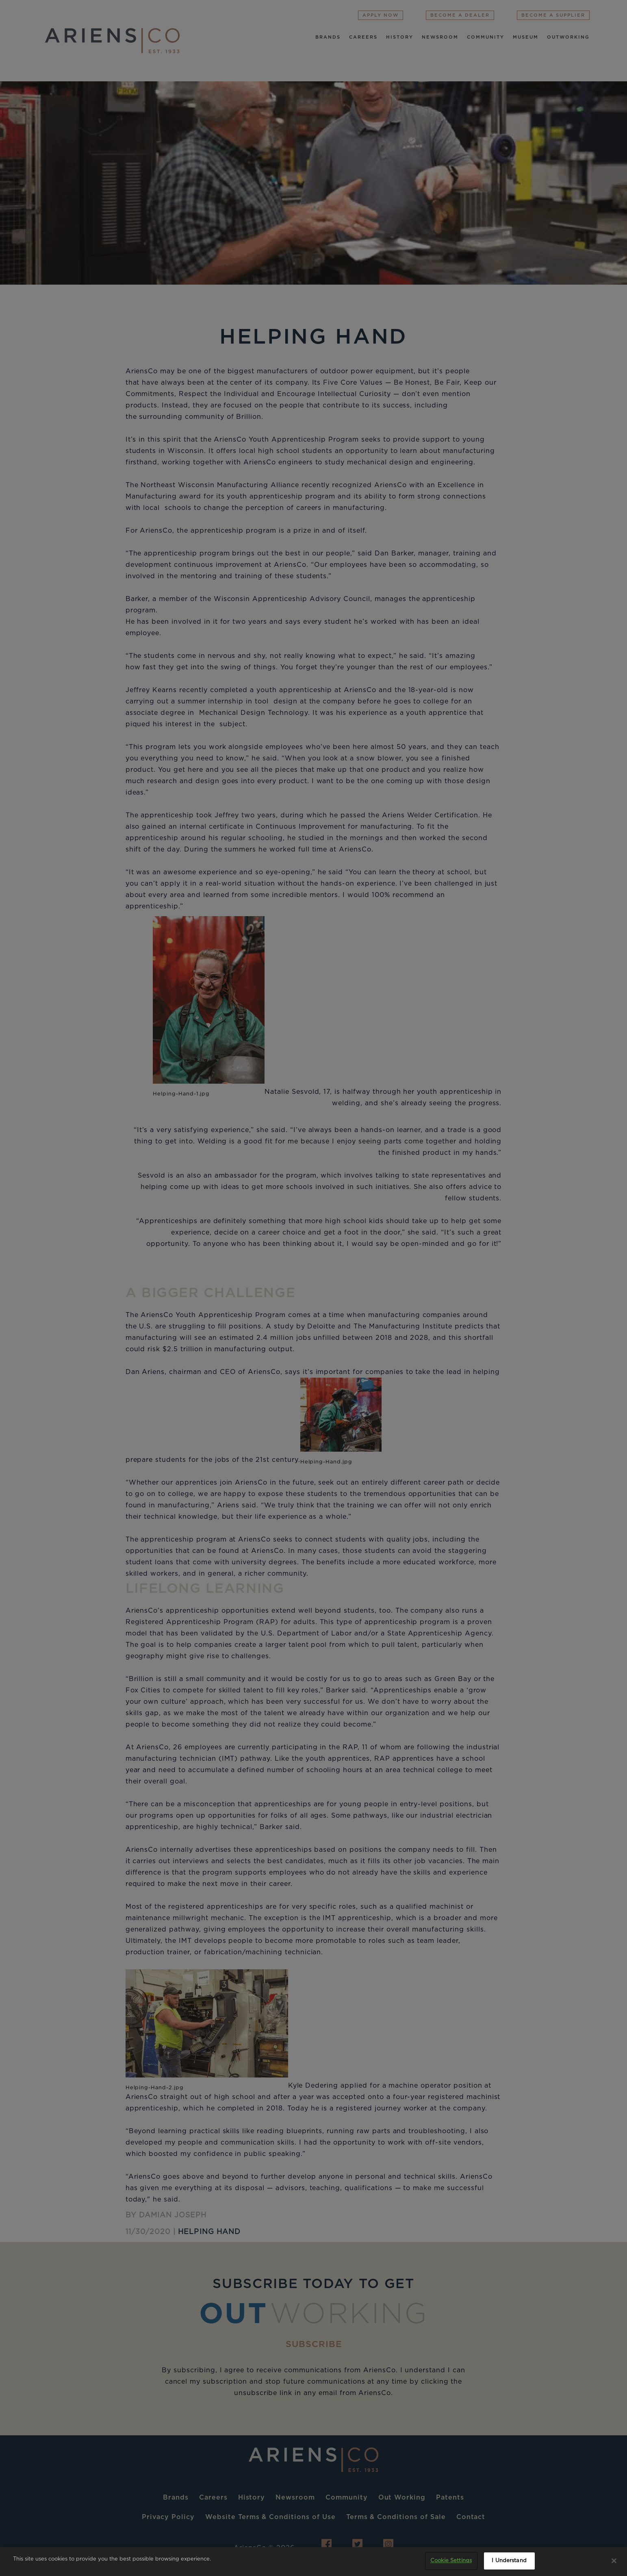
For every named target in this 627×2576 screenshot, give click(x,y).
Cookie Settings (451, 2560)
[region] (313, 2561)
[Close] (614, 2560)
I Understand (509, 2560)
